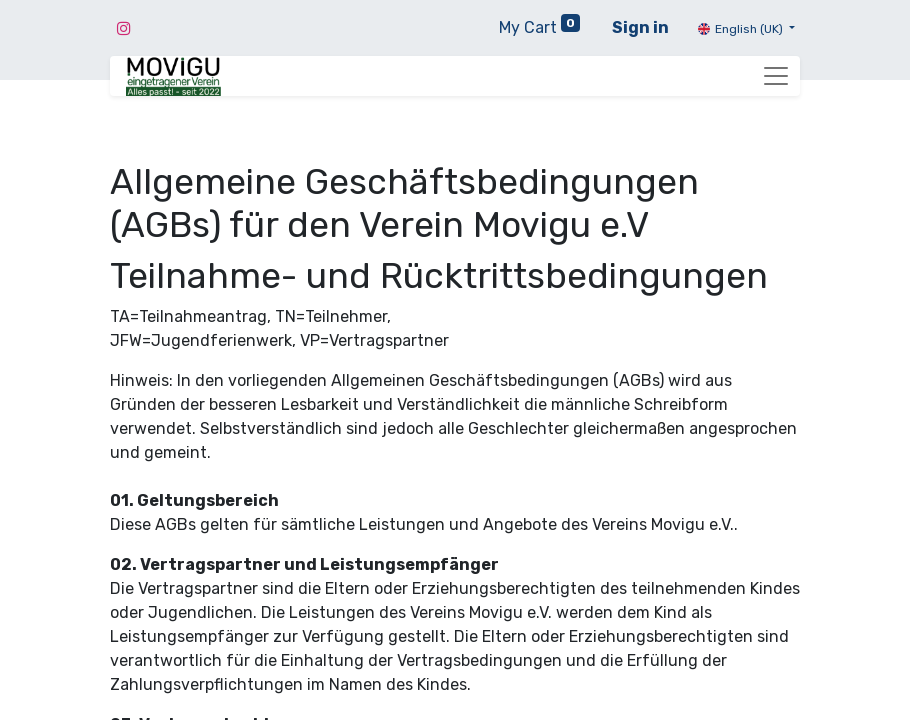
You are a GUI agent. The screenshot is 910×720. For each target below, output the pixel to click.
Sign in (640, 27)
